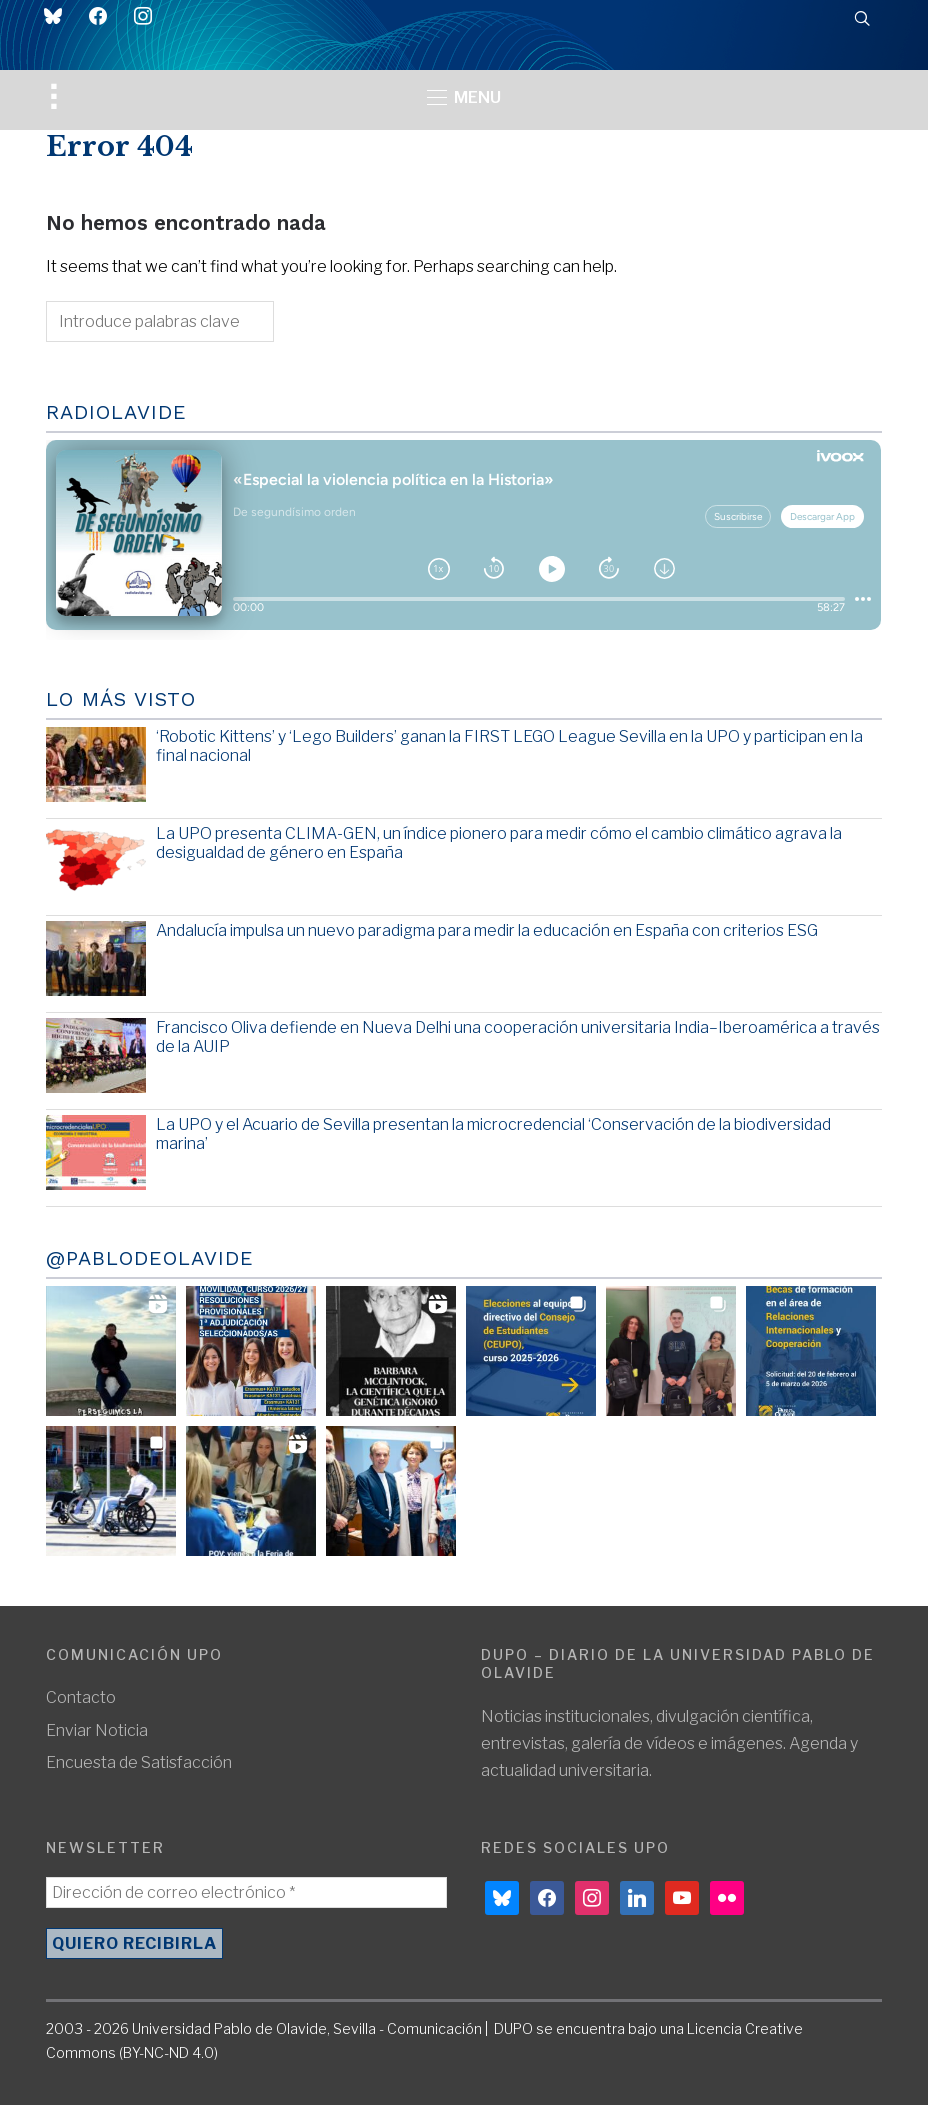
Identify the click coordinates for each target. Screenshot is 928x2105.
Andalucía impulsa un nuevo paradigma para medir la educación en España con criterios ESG (487, 930)
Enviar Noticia (97, 1730)
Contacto (81, 1697)
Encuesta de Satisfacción (139, 1762)
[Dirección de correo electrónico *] (246, 1892)
